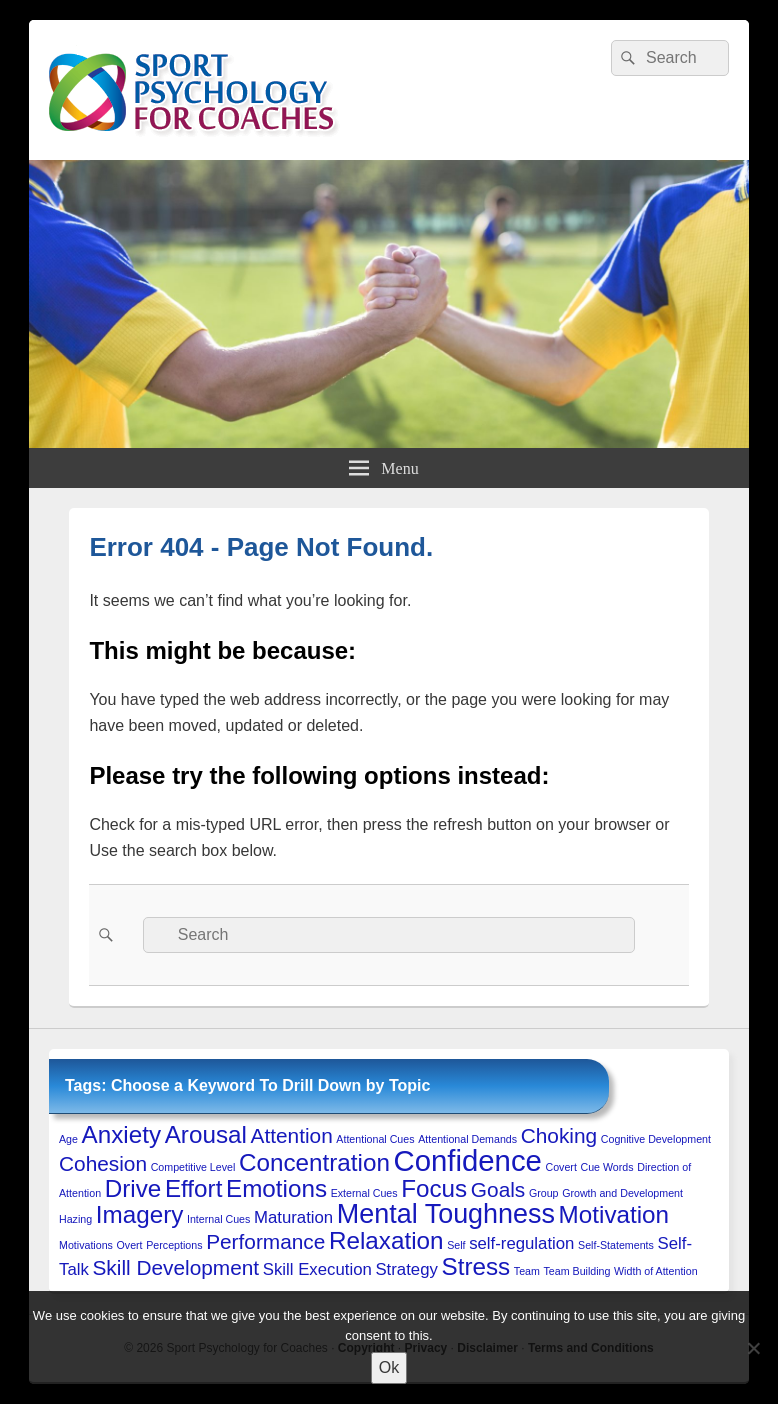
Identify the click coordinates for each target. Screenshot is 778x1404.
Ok (389, 1367)
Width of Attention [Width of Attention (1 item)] (656, 1271)
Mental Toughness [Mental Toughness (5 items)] (446, 1214)
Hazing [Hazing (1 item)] (75, 1219)
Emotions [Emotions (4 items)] (276, 1188)
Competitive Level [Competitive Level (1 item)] (193, 1167)
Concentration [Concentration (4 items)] (314, 1162)
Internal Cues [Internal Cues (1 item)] (218, 1219)
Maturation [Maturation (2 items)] (293, 1217)
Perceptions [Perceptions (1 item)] (174, 1245)
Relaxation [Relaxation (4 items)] (386, 1240)
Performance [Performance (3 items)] (265, 1241)
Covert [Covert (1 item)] (560, 1167)
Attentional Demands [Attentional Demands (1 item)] (467, 1139)
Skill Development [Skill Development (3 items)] (175, 1267)
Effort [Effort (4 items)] (193, 1188)
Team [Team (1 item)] (527, 1271)
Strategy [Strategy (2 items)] (406, 1269)
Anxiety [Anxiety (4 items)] (121, 1134)
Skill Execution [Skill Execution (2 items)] (317, 1269)
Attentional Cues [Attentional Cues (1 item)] (375, 1139)
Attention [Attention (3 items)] (292, 1135)
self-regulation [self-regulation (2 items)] (521, 1243)
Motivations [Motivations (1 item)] (86, 1245)
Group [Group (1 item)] (544, 1193)
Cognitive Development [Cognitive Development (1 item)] (656, 1139)
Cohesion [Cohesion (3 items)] (103, 1163)
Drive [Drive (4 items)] (133, 1188)
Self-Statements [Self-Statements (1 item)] (616, 1245)
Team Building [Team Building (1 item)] (577, 1271)
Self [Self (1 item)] (456, 1245)
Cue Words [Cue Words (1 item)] (607, 1167)
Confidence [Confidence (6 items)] (467, 1160)
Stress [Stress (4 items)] (476, 1266)
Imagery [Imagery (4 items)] (140, 1214)
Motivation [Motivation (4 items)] (614, 1214)
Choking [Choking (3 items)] (559, 1135)
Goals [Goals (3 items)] (498, 1189)
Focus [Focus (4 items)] (434, 1188)
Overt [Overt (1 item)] (130, 1245)
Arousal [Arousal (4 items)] (206, 1134)
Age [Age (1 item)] (68, 1139)
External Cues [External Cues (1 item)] (364, 1193)
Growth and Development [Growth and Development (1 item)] (622, 1193)
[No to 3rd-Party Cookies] (753, 1348)
